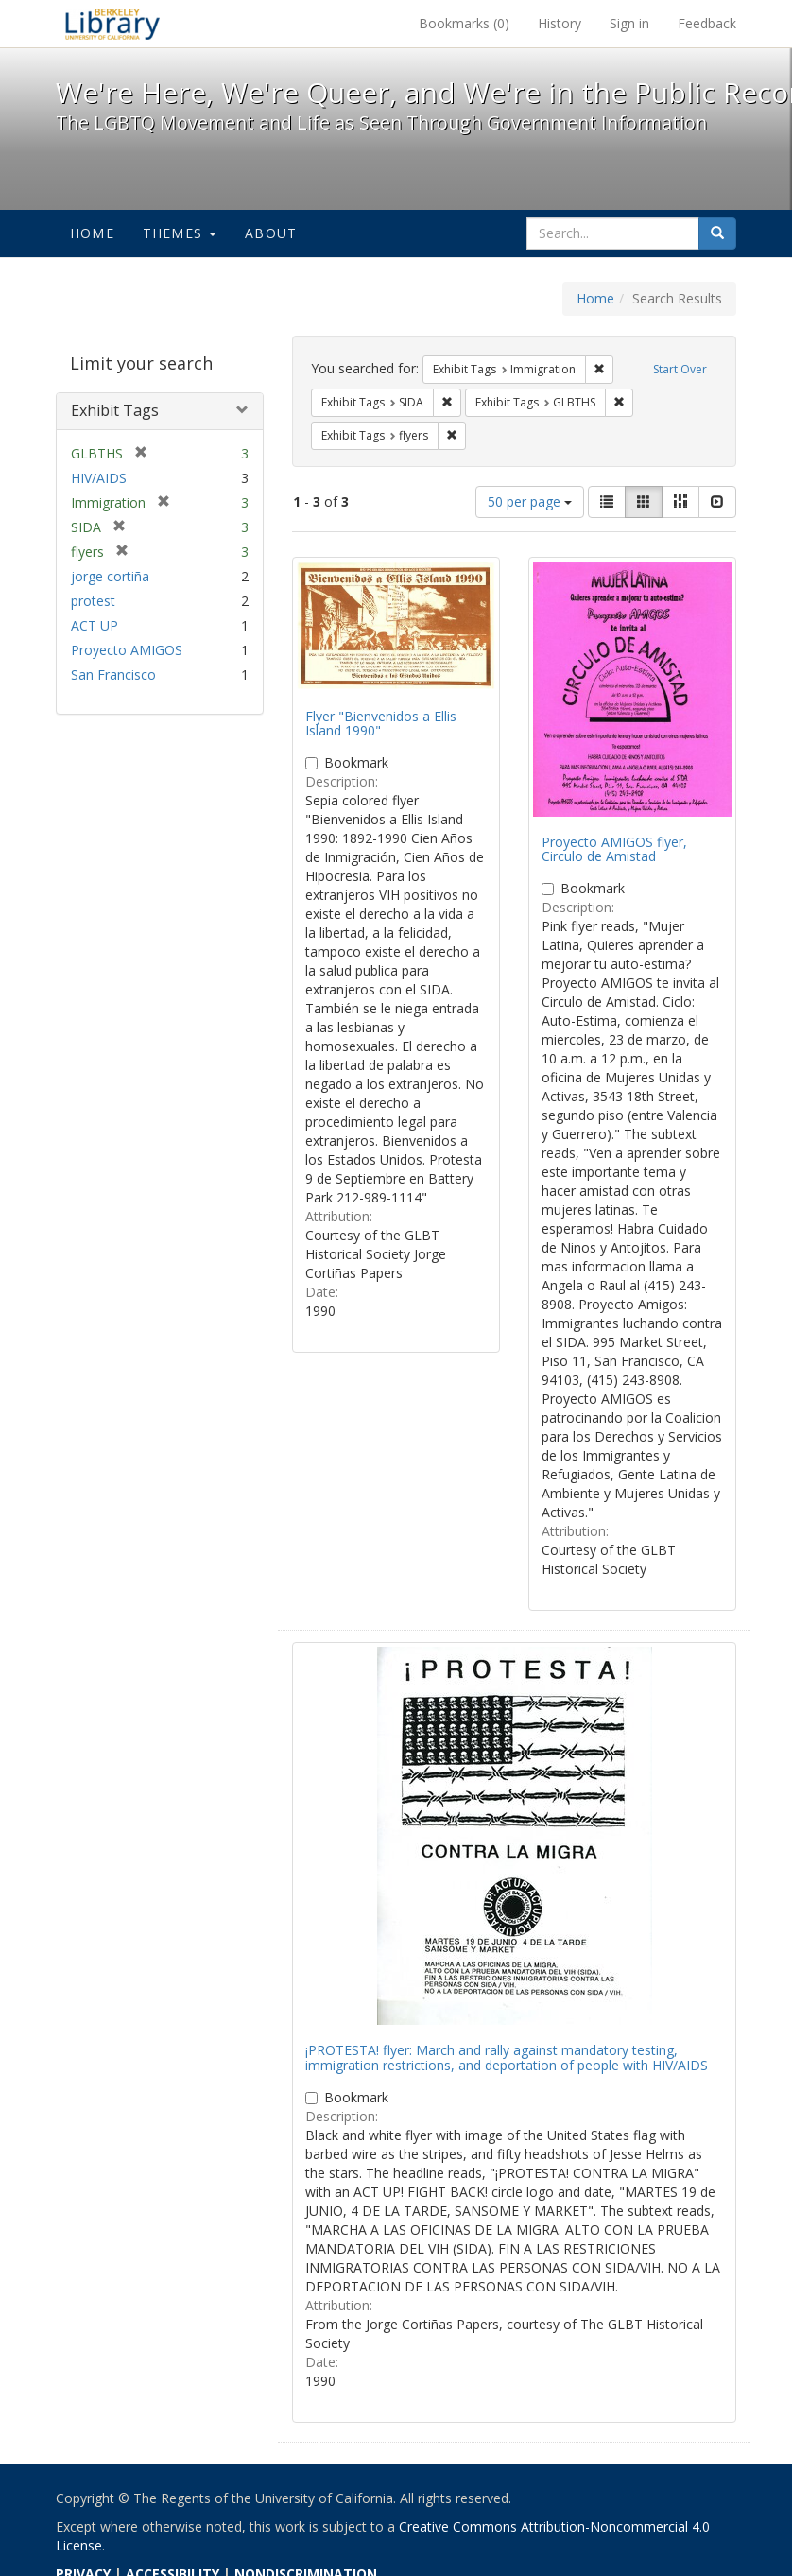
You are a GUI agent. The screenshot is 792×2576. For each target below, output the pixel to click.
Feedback (707, 23)
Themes (179, 233)
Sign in (629, 23)
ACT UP (94, 625)
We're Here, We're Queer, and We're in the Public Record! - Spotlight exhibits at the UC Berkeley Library (112, 23)
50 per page (530, 501)
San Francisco (113, 674)
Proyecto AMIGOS (126, 650)
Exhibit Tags (115, 410)
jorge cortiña (110, 576)
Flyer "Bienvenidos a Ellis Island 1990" (380, 723)
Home (92, 233)
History (559, 23)
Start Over (680, 369)
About (271, 233)
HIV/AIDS (99, 478)
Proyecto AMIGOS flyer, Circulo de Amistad (614, 849)
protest (93, 601)
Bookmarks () (464, 23)
